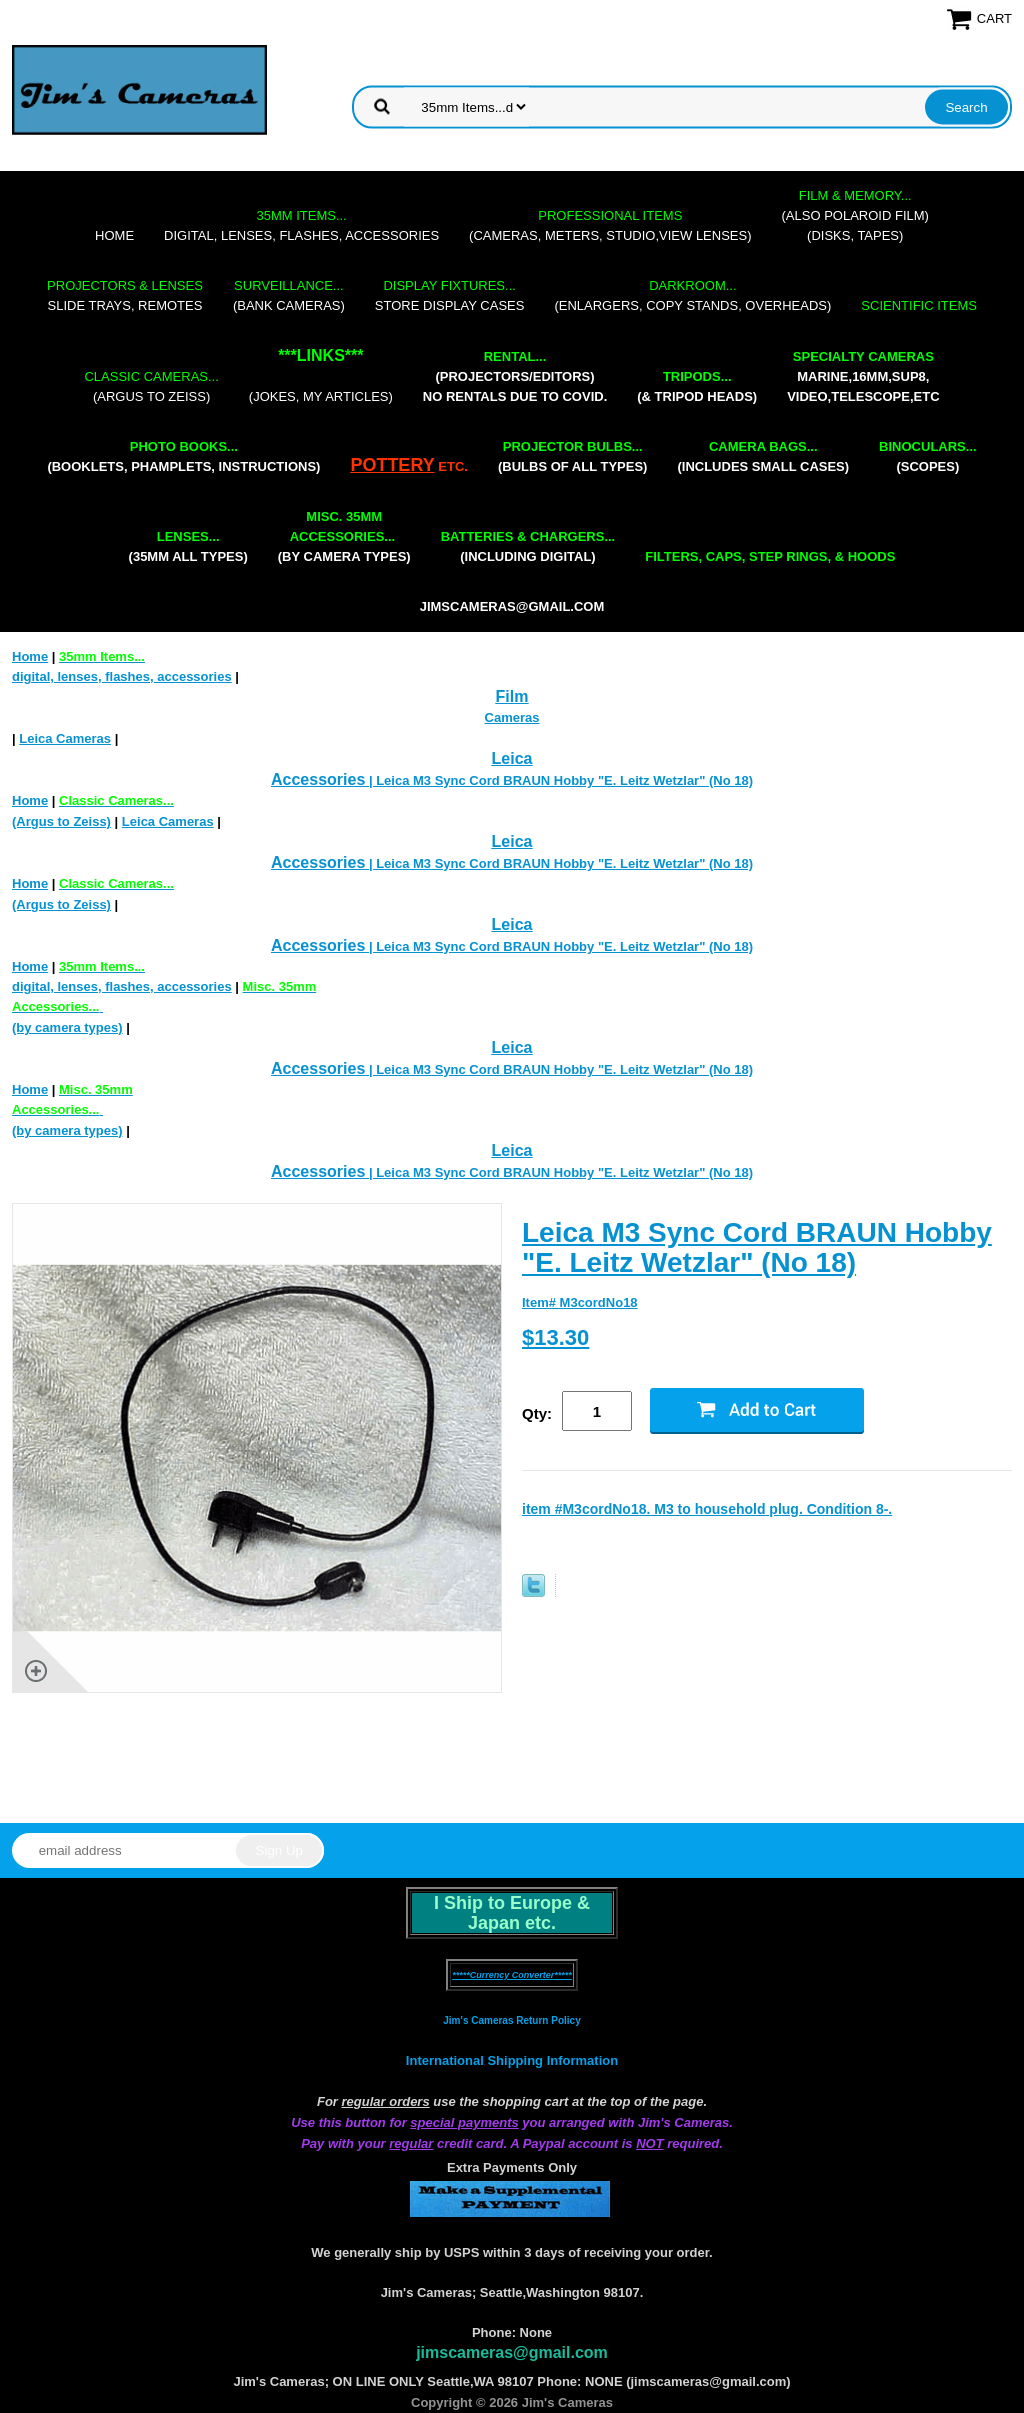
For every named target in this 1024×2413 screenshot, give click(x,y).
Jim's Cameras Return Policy (511, 2020)
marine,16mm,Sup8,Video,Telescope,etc (863, 376)
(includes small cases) (763, 456)
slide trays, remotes (125, 295)
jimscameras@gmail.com (512, 606)
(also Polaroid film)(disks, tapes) (855, 215)
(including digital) (528, 546)
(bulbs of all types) (573, 456)
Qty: (537, 1413)
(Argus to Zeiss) (151, 386)
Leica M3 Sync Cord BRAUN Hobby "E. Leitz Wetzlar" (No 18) (757, 1247)
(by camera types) (344, 536)
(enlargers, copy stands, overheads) (692, 295)
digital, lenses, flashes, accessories (301, 225)
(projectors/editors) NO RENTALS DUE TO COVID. (515, 376)
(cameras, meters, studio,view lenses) (610, 225)
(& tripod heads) (697, 386)
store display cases (450, 295)
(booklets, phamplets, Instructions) (183, 456)
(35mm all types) (188, 546)
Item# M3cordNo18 (580, 1302)
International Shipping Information (512, 2060)
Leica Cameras (65, 738)
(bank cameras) (289, 295)
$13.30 (555, 1337)
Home (114, 235)
